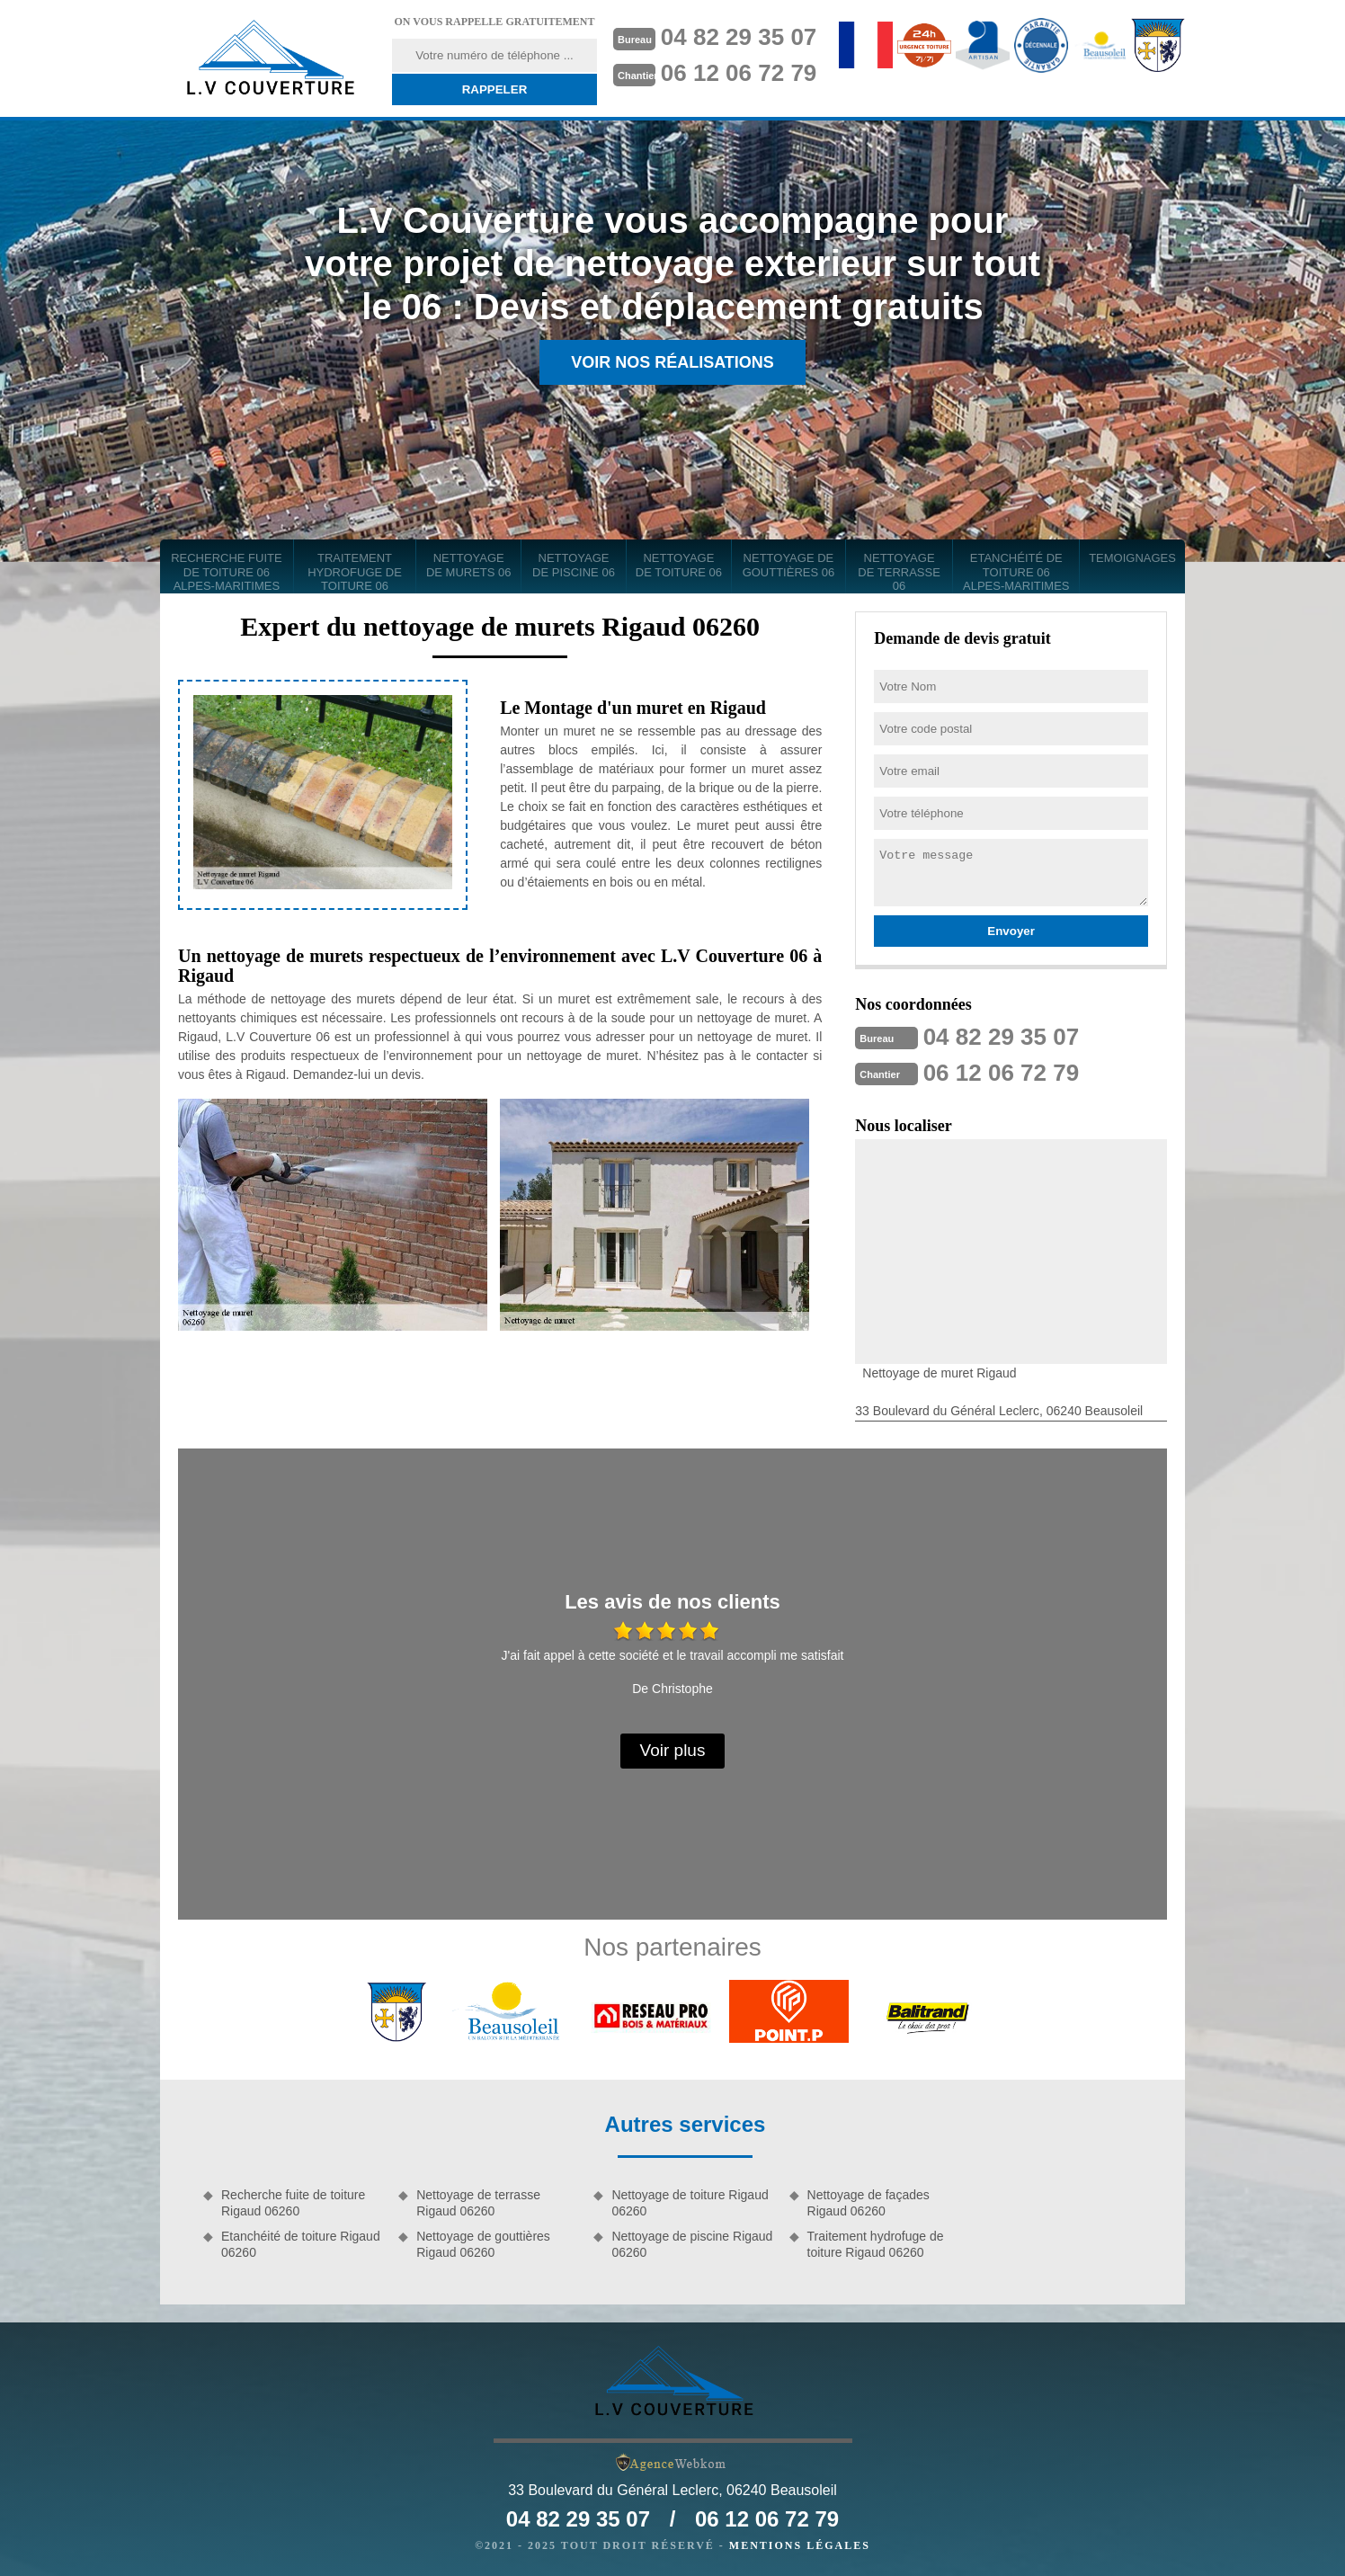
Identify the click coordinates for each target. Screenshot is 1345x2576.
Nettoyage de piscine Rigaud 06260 (691, 2244)
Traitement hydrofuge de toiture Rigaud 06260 (875, 2244)
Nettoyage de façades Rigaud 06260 (868, 2203)
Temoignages (1132, 558)
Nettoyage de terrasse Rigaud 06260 (478, 2203)
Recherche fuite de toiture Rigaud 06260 (293, 2203)
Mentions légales (799, 2545)
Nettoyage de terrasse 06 (899, 572)
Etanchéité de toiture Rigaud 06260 (300, 2244)
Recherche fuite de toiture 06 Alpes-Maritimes (226, 572)
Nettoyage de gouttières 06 (789, 565)
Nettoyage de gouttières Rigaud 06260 (483, 2244)
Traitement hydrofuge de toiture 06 (354, 572)
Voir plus (673, 1750)
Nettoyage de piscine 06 (573, 565)
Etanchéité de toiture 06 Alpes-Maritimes (1016, 572)
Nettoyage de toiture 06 (679, 565)
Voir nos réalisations (672, 362)
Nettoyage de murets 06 (469, 565)
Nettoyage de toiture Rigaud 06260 (689, 2203)
